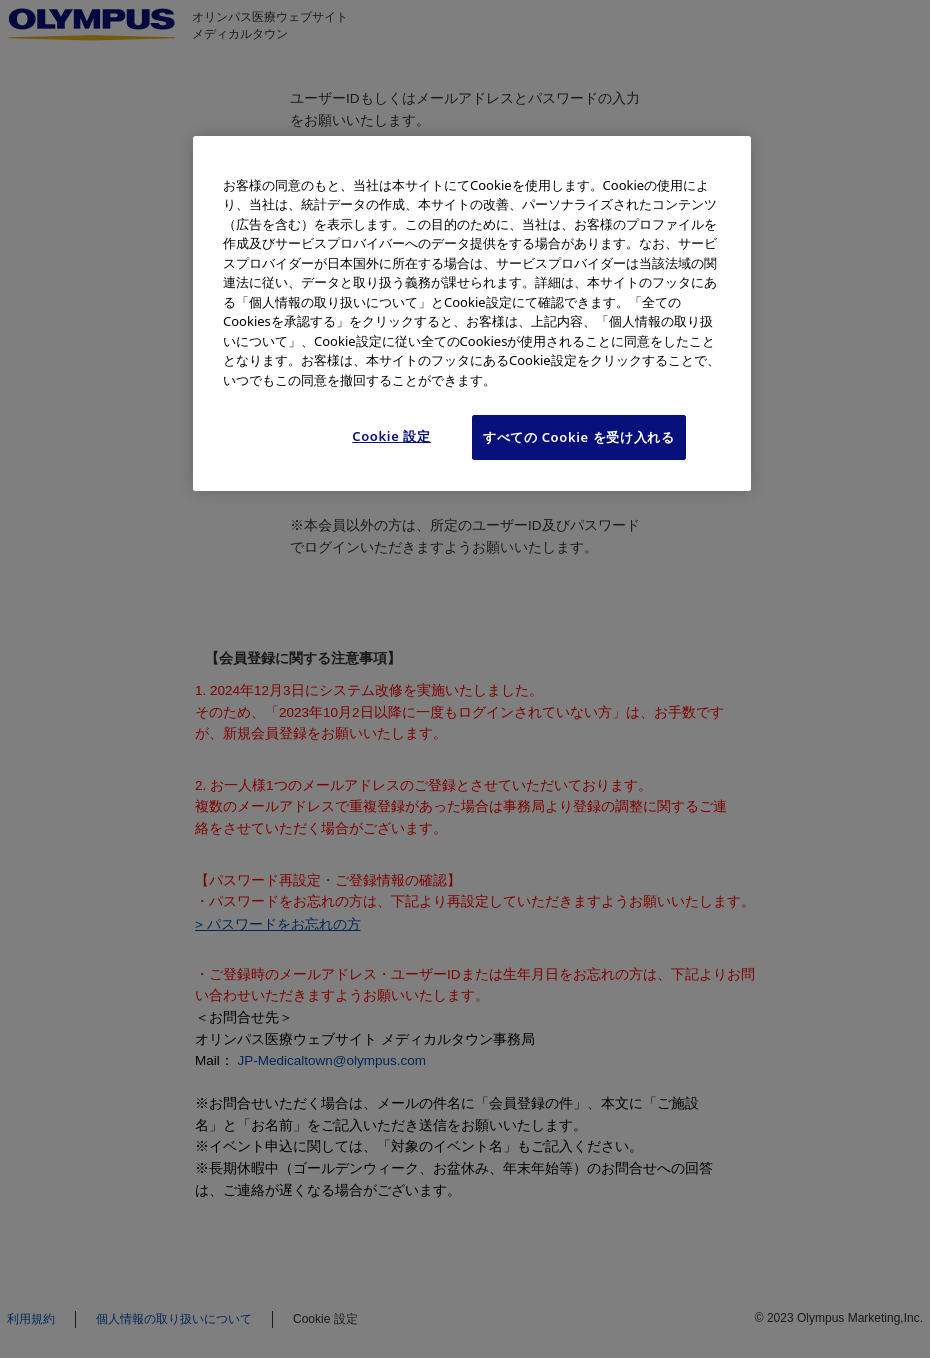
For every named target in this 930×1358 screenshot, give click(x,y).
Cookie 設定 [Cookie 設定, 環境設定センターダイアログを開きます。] (391, 436)
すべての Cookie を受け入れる (579, 437)
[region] (472, 313)
